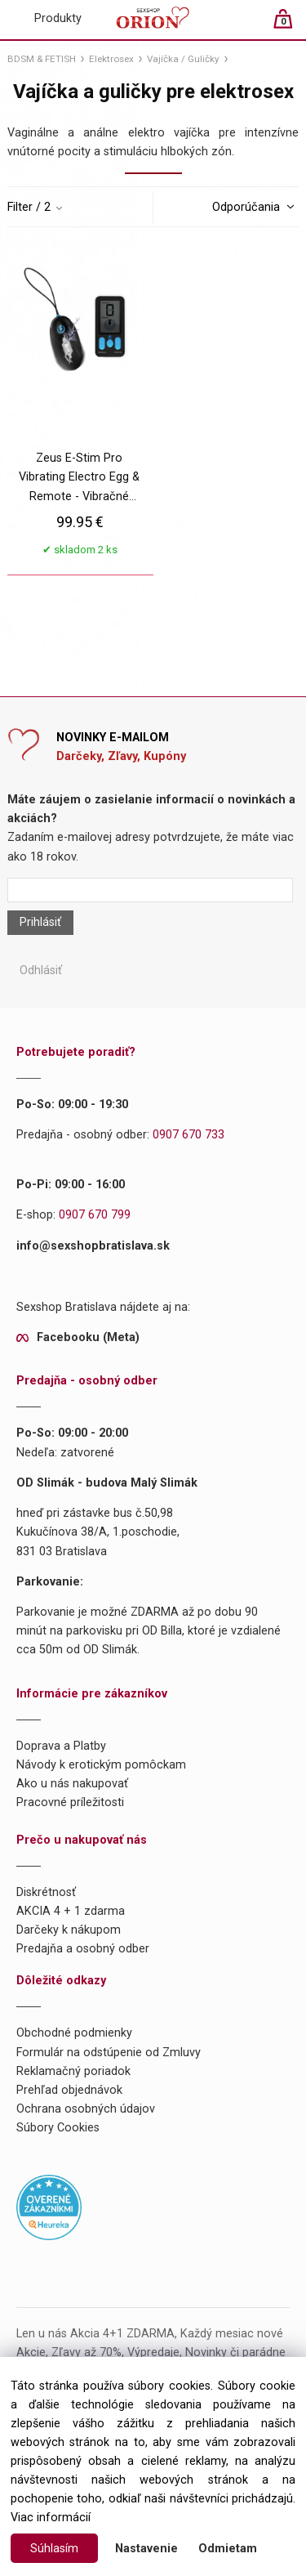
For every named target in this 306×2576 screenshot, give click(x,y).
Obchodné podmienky (74, 2033)
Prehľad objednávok (69, 2090)
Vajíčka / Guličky (183, 59)
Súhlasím (54, 2549)
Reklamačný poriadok (73, 2071)
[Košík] (291, 25)
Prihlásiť (40, 922)
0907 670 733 (188, 1135)
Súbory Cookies (58, 2128)
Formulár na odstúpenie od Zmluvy (108, 2052)
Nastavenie (146, 2549)
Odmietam (227, 2549)
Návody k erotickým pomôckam (101, 1765)
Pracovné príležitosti (70, 1802)
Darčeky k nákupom (68, 1930)
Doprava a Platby (61, 1746)
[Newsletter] (149, 890)
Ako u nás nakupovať (72, 1784)
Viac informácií (51, 2518)
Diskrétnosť (46, 1892)
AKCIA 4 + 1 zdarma (70, 1911)
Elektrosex (111, 59)
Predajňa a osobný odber (82, 1949)
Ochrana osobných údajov (85, 2109)
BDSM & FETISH (41, 59)
